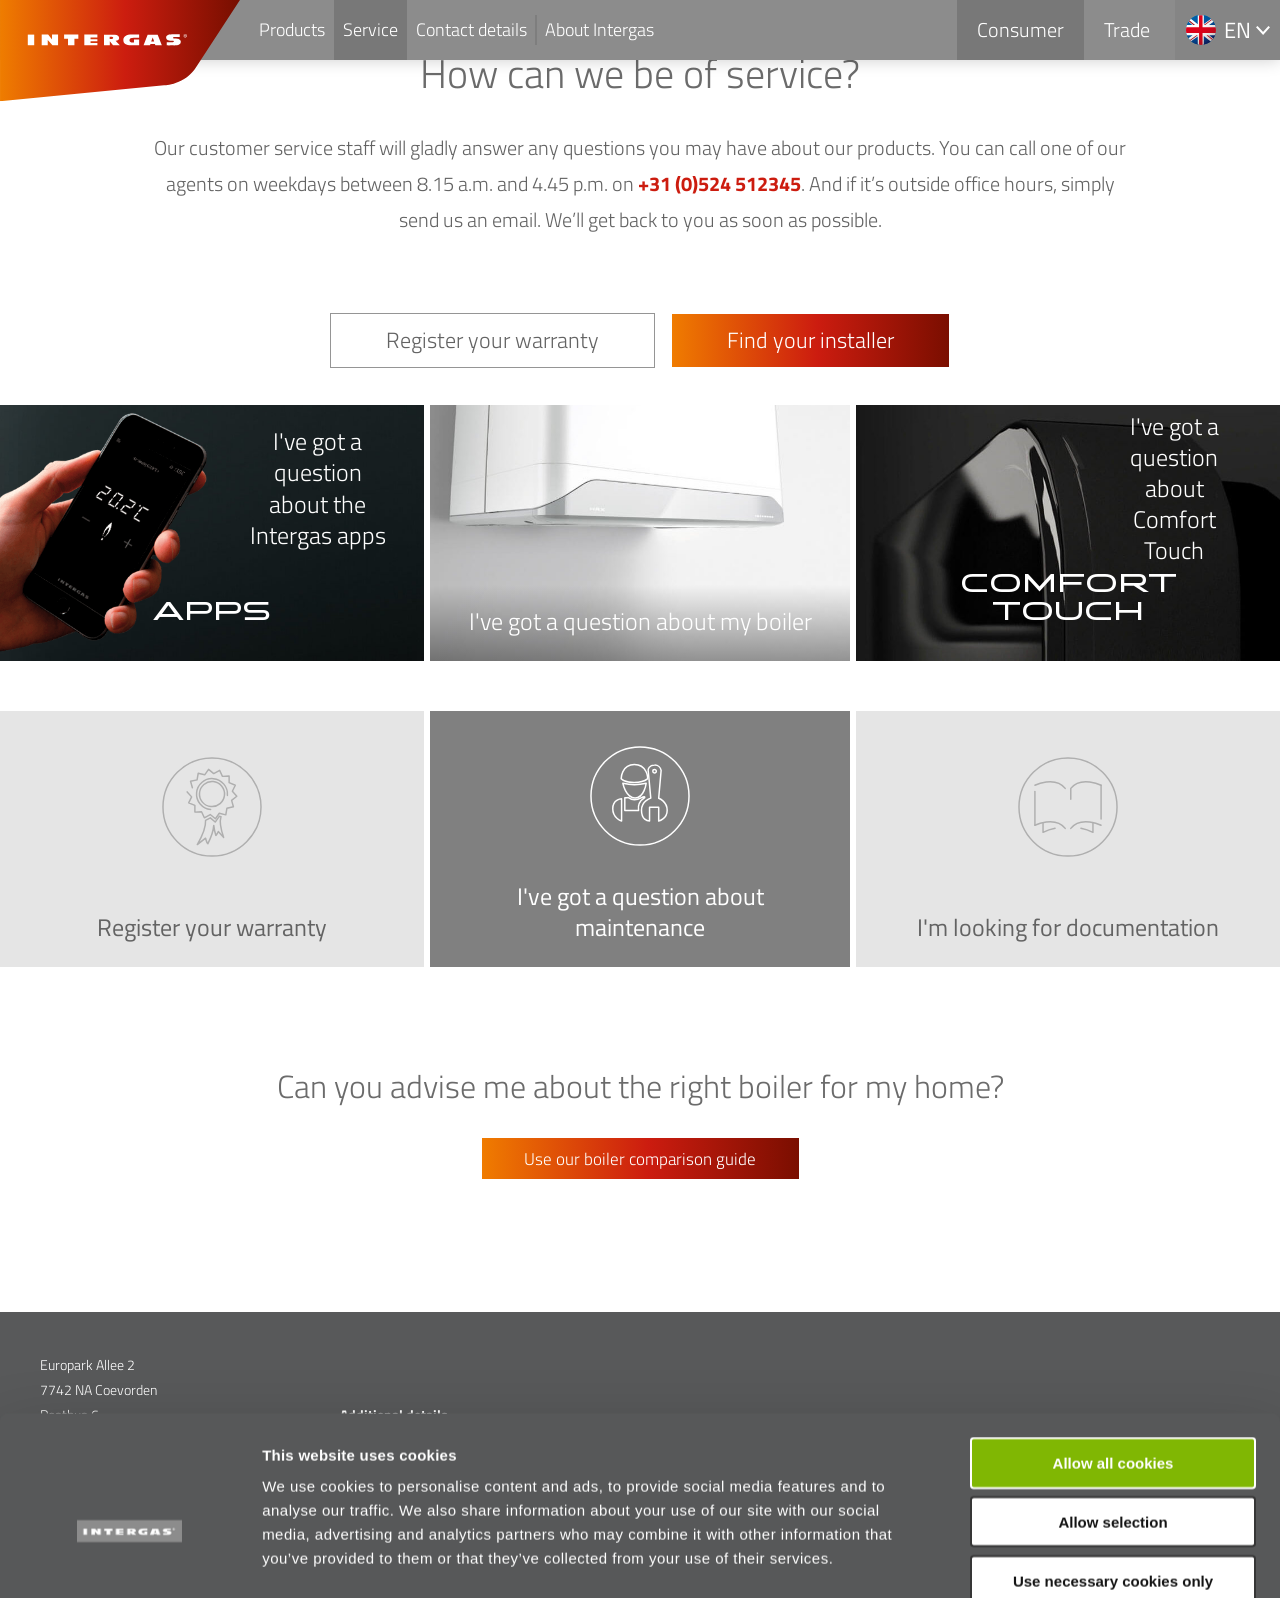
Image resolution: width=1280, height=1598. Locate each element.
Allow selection (1112, 1411)
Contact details (471, 29)
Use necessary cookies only (1113, 1470)
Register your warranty (492, 340)
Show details (1049, 1558)
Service (370, 29)
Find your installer (810, 340)
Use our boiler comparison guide (640, 1159)
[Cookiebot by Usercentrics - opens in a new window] (129, 1559)
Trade (1127, 29)
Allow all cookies (1113, 1352)
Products (292, 29)
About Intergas (599, 29)
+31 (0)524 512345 (719, 183)
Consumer (1020, 29)
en (1237, 30)
